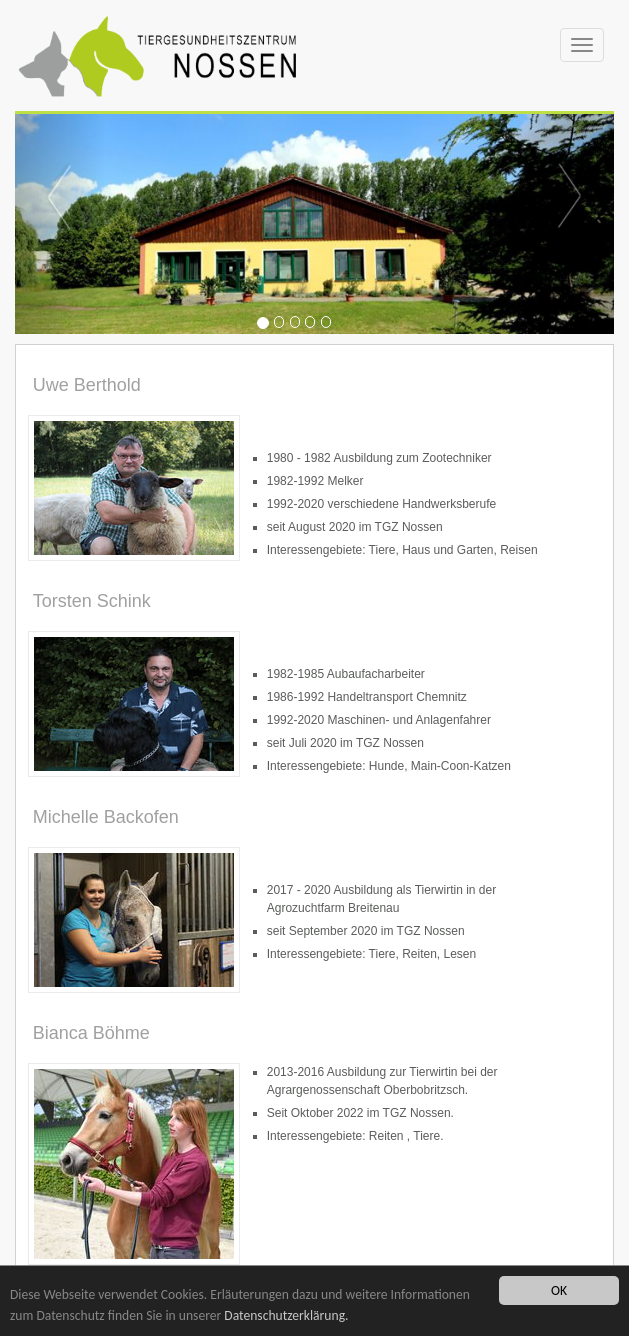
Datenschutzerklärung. (286, 1315)
